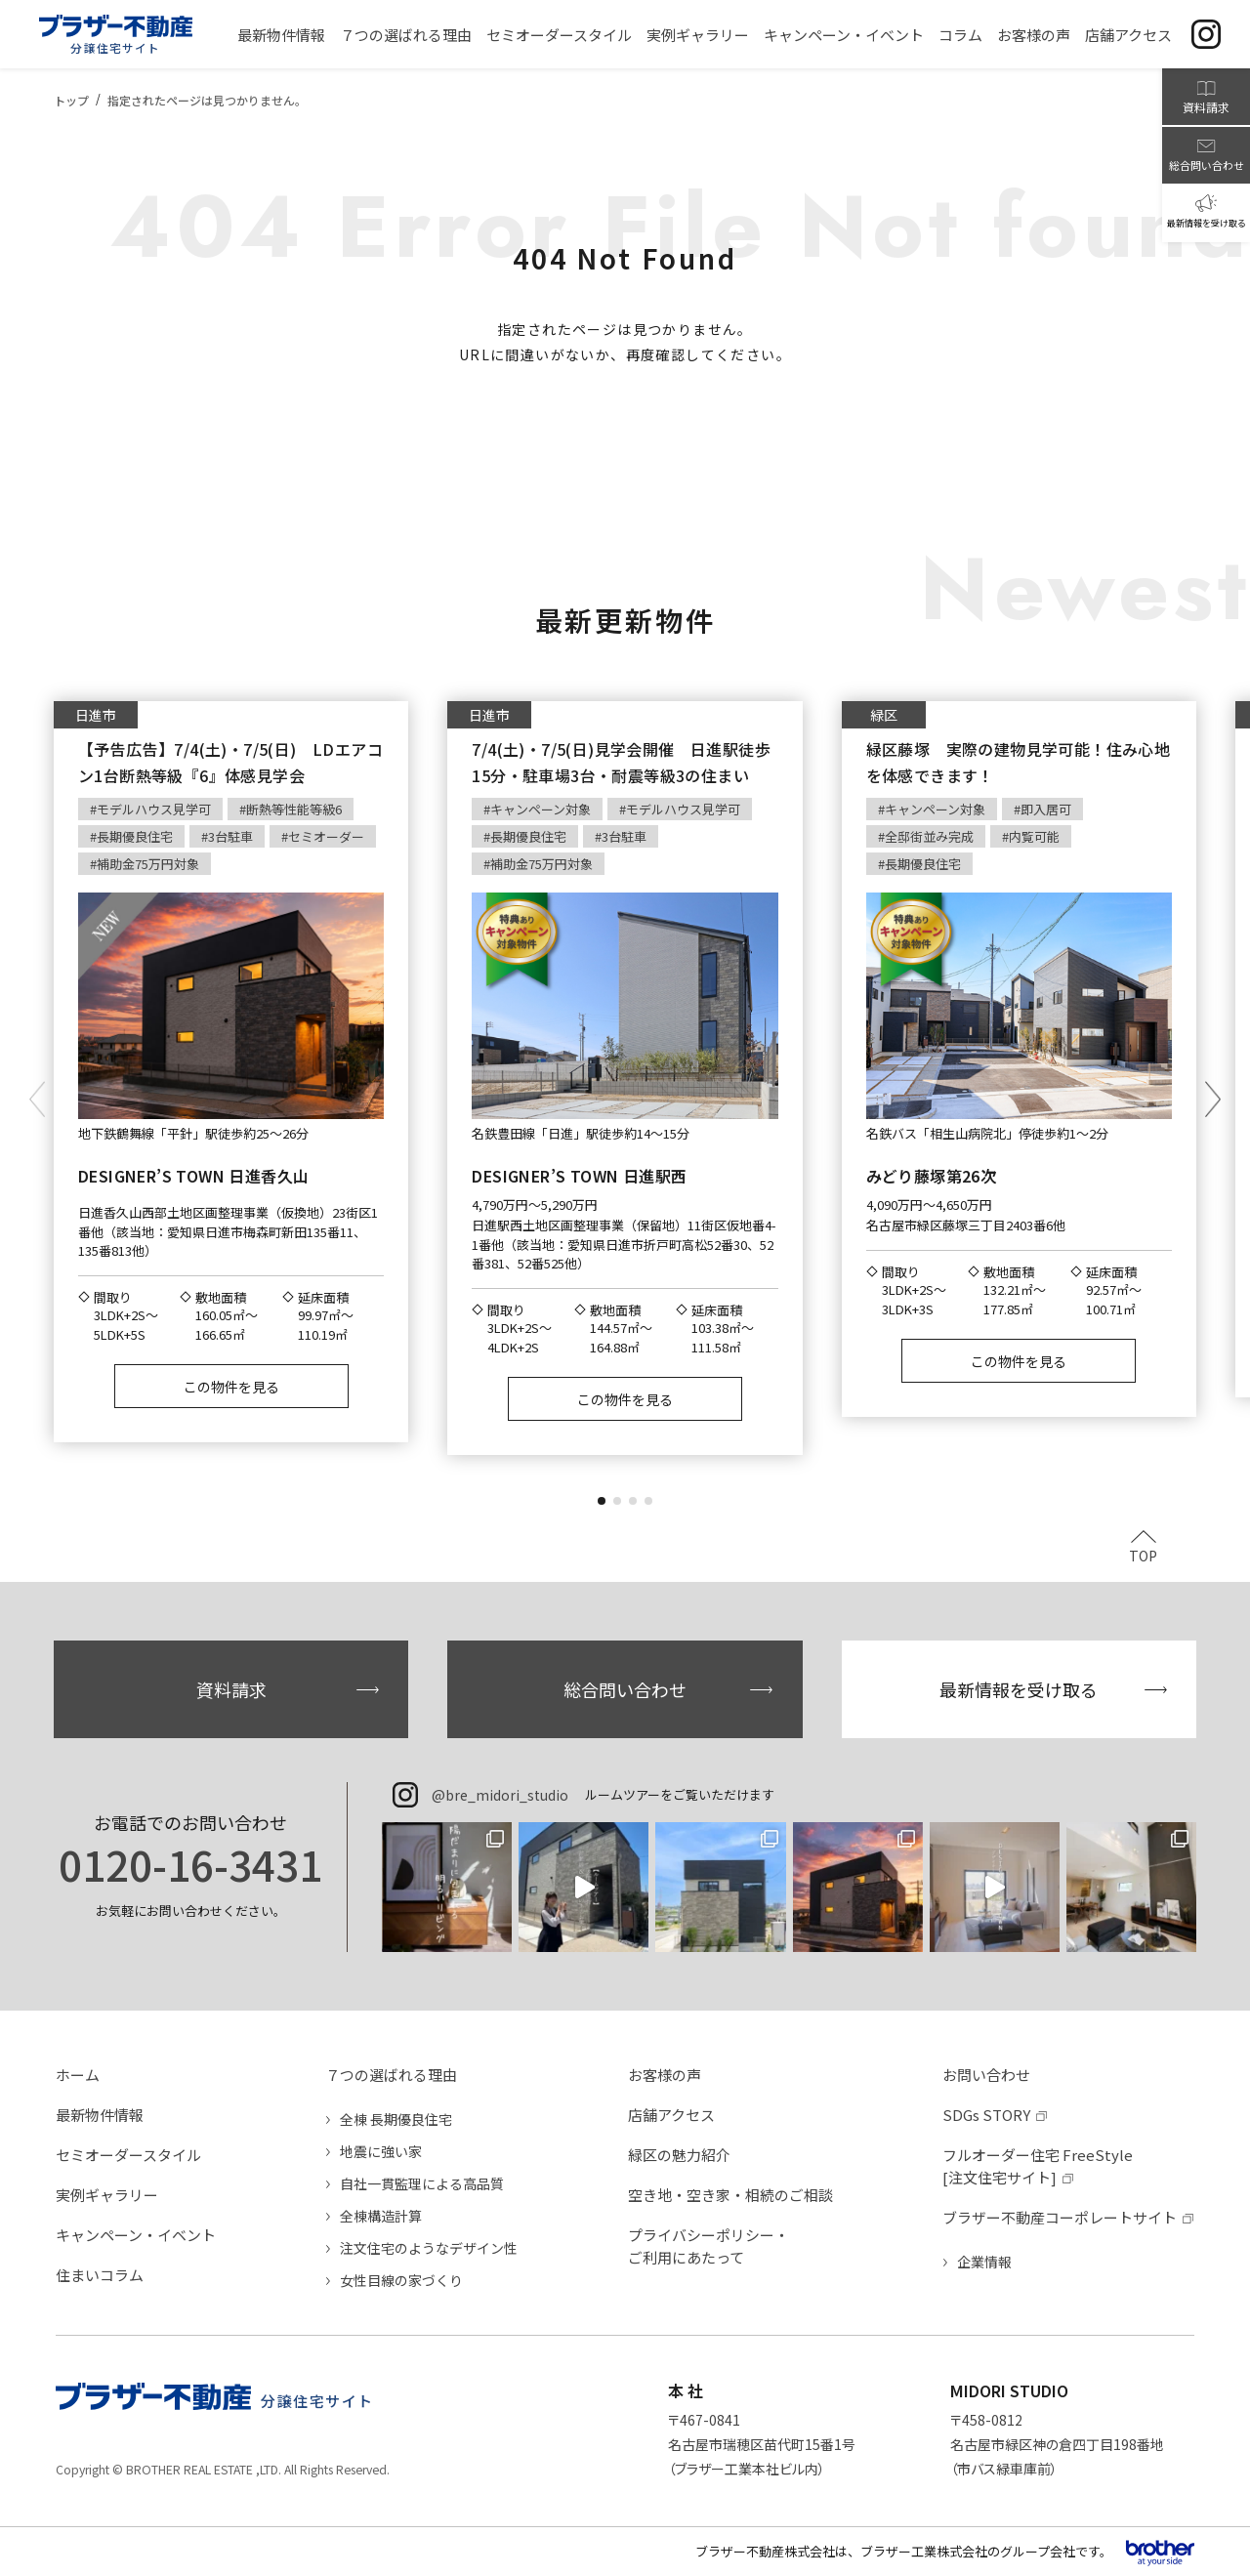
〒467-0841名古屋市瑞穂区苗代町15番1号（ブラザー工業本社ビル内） (761, 2444)
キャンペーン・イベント (136, 2234)
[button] (601, 1501)
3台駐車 (230, 836)
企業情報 (984, 2261)
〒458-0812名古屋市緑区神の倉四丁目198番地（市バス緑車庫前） (1057, 2444)
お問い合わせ (986, 2074)
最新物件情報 (100, 2114)
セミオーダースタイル (128, 2154)
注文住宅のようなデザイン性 (429, 2248)
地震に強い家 (381, 2151)
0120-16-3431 (190, 1864)
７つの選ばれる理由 (391, 2074)
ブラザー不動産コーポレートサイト (1059, 2217)
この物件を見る (231, 1386)
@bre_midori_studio (500, 1795)
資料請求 (231, 1689)
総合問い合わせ (625, 1689)
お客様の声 (664, 2074)
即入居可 (1046, 809)
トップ (71, 100)
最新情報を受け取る (1018, 1689)
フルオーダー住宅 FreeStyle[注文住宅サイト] (1037, 2165)
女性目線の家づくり (401, 2280)
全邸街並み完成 (929, 836)
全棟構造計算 (381, 2215)
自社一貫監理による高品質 (422, 2183)
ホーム (78, 2074)
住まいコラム (100, 2274)
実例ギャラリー (107, 2194)
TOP (1143, 1554)
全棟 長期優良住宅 (396, 2119)
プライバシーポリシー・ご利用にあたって (708, 2245)
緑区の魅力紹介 (679, 2154)
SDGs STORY (986, 2114)
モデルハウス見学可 (154, 809)
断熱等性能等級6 (294, 809)
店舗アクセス (671, 2114)
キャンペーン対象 (540, 809)
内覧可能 (1034, 836)
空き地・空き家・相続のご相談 (730, 2194)
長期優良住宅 (135, 836)
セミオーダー (326, 836)
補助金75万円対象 (148, 863)
